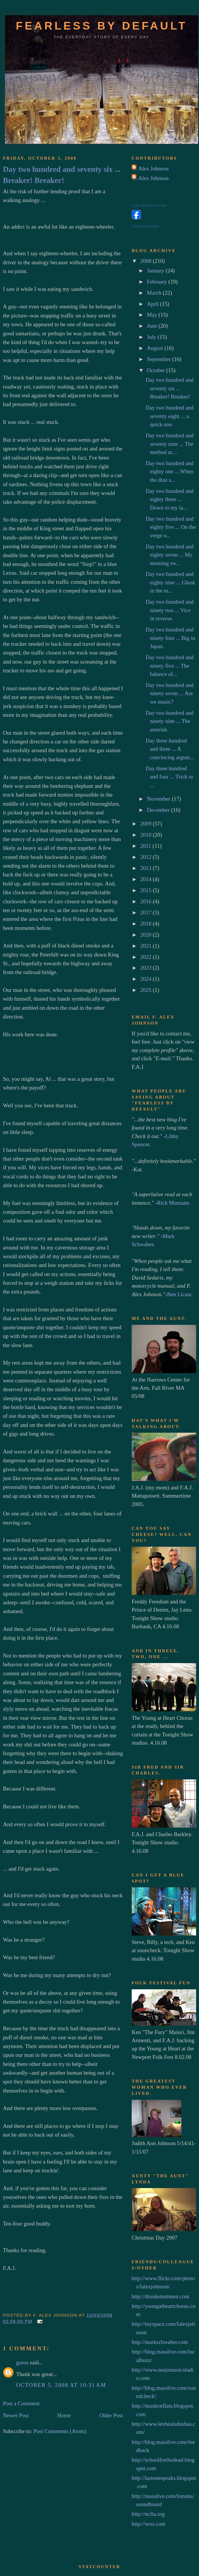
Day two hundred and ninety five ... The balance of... (169, 665)
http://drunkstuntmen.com (160, 2296)
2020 (146, 935)
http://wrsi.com (148, 2524)
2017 (146, 912)
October (156, 370)
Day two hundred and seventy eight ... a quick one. (169, 416)
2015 (146, 890)
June (153, 326)
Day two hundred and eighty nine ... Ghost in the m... (170, 582)
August (155, 348)
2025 (146, 990)
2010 (146, 835)
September (159, 359)
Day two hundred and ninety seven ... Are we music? (169, 693)
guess (22, 2362)
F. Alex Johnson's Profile (149, 205)
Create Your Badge (145, 226)
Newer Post (16, 2415)
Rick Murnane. (174, 1203)
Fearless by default (101, 26)
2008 (146, 261)
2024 (146, 979)
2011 (146, 846)
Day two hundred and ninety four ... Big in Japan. (170, 637)
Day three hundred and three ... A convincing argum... (169, 749)
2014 (146, 879)
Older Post (111, 2415)
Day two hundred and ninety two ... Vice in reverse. (169, 610)
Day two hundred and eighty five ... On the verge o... (170, 527)
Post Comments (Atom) (59, 2431)
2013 (146, 868)
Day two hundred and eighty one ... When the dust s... (169, 471)
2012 (146, 857)
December (159, 810)
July (152, 337)
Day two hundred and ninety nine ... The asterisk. (169, 721)
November (159, 799)
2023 (146, 968)
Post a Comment (21, 2403)
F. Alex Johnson (151, 168)
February (157, 282)
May (153, 315)
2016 (146, 901)
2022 (146, 957)
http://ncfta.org (148, 2514)
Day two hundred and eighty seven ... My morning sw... (169, 554)
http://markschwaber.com (160, 2342)
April (153, 304)
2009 (146, 824)
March (155, 293)
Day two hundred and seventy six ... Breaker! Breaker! (62, 174)
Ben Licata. (180, 1294)
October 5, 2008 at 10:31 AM (61, 2385)
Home (64, 2415)
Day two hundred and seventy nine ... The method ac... (169, 443)
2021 (146, 946)
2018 (146, 924)
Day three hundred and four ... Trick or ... (169, 776)
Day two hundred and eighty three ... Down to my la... (169, 499)
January (156, 270)
